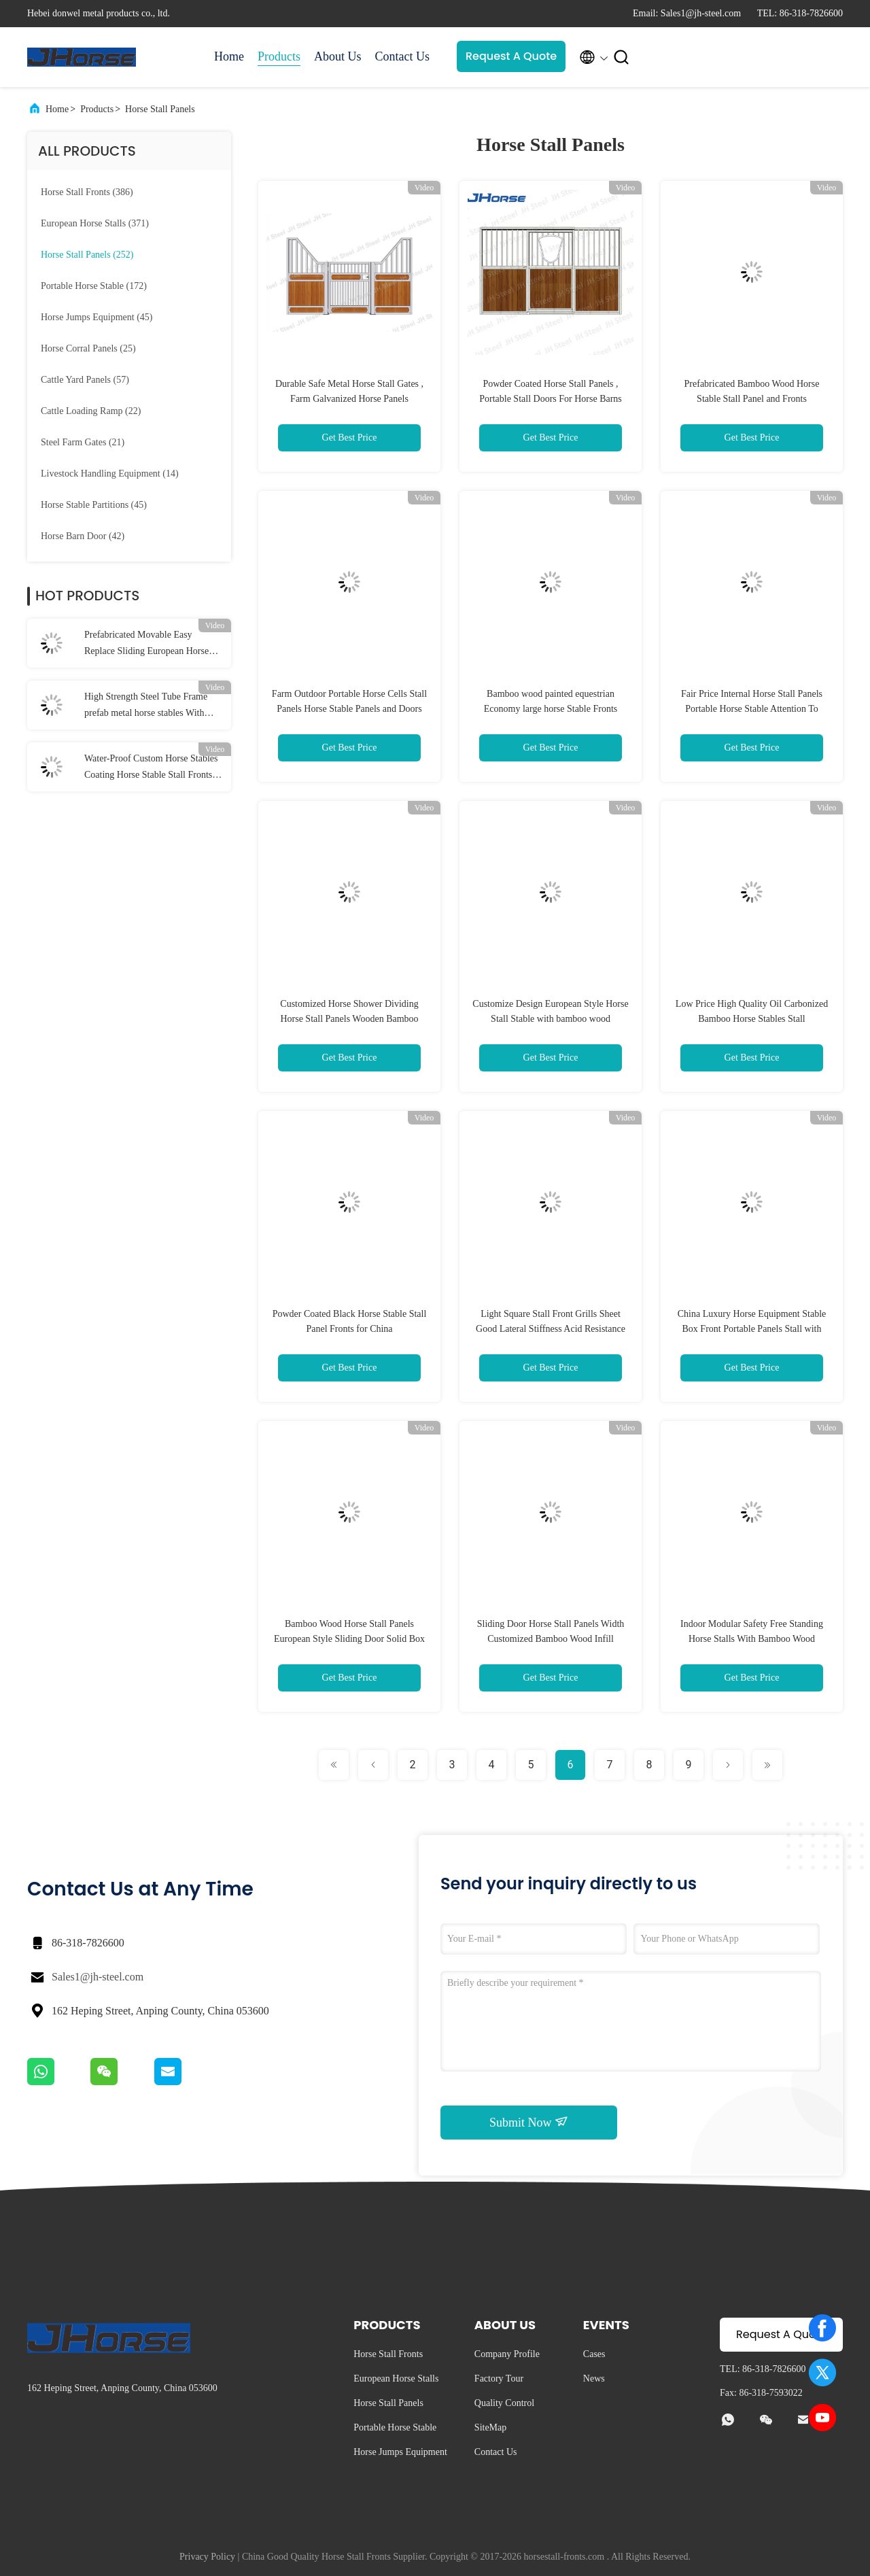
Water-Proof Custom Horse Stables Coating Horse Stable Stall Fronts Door (151, 768)
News (594, 2378)
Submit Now (528, 2121)
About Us (338, 56)
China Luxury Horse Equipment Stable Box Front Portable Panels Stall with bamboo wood (752, 1329)
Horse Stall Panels (160, 109)
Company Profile (507, 2354)
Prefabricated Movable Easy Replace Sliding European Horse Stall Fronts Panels (146, 644)
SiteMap (490, 2427)
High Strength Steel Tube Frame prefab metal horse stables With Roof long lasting (145, 706)
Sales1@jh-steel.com (97, 1976)
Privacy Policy (207, 2557)
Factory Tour (498, 2378)
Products (279, 56)
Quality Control (504, 2403)
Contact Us (402, 56)
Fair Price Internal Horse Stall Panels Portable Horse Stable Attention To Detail (751, 709)
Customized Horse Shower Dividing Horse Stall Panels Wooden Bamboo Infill (349, 1019)
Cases (594, 2354)
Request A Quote (511, 56)
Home (229, 56)
